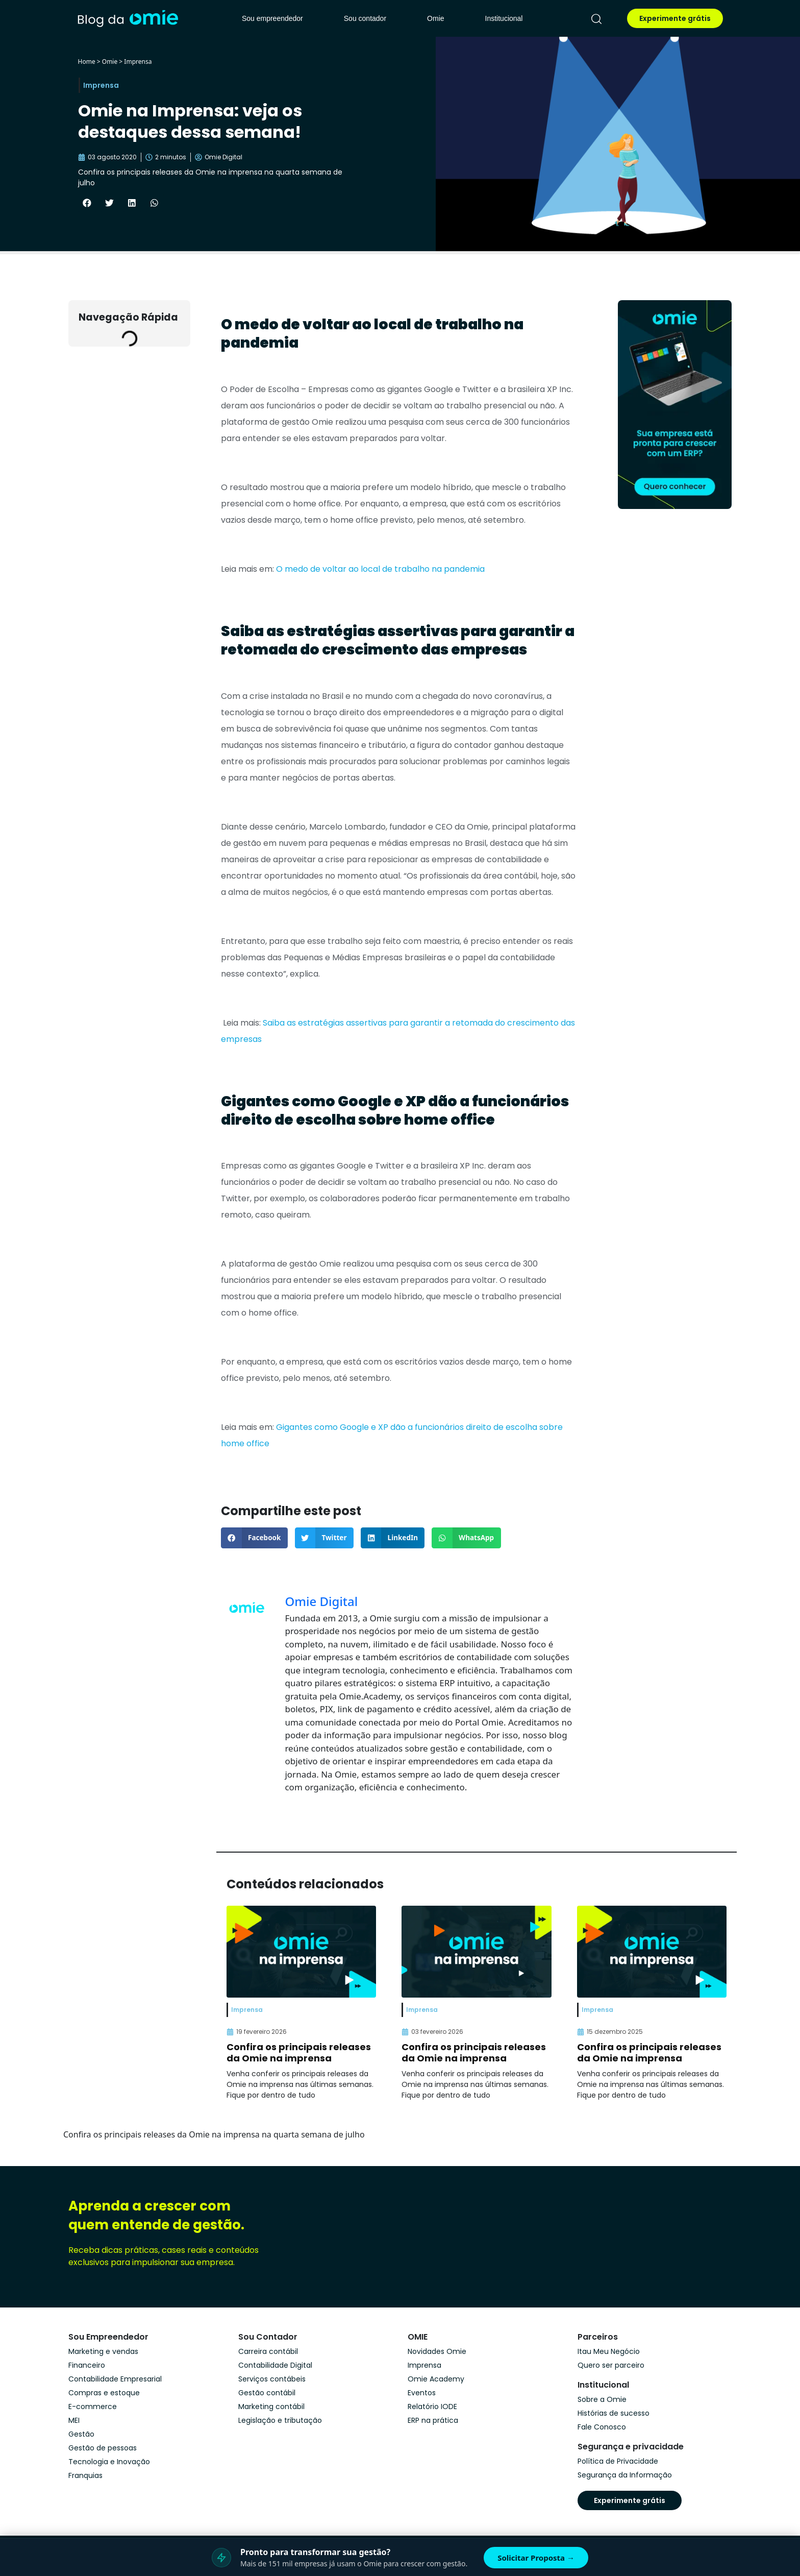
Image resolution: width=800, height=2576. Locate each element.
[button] (87, 202)
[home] (127, 18)
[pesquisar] (596, 19)
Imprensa (138, 61)
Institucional (504, 18)
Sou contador (365, 18)
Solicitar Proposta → (535, 2558)
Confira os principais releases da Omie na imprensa (299, 2052)
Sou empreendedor (272, 18)
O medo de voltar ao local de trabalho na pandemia (380, 569)
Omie (435, 18)
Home (86, 61)
